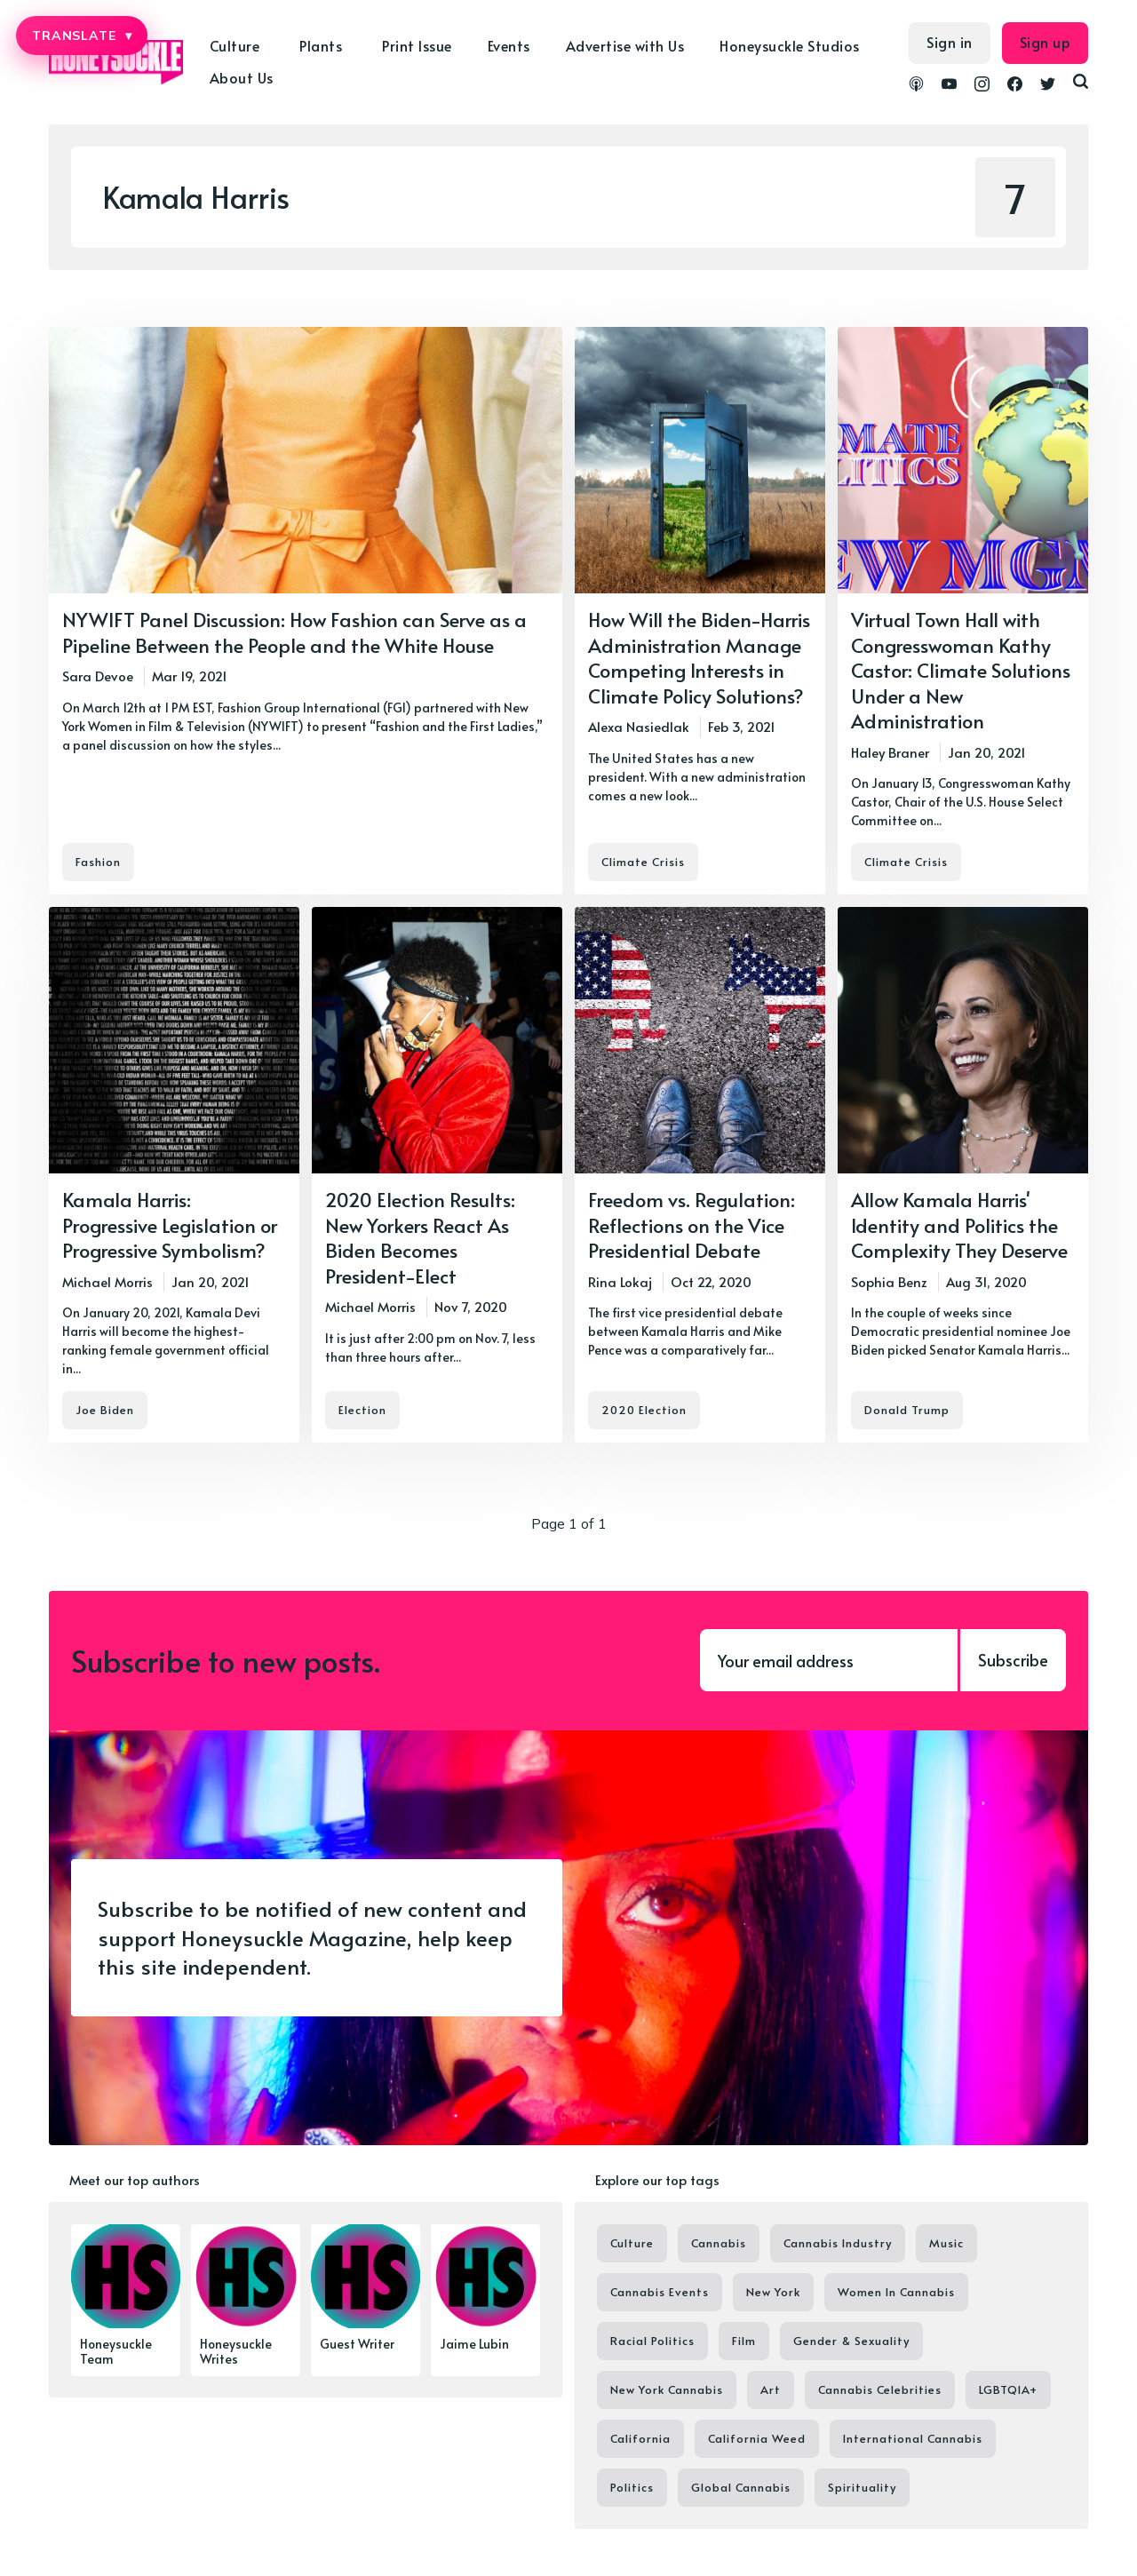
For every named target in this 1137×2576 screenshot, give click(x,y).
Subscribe (1013, 1660)
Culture (235, 45)
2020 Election (644, 1411)
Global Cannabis (741, 2487)
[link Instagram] (982, 86)
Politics (632, 2487)
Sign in (949, 42)
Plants (320, 45)
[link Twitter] (1047, 86)
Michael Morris (107, 1281)
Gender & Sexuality (851, 2341)
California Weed (757, 2438)
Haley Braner (890, 752)
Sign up (1045, 42)
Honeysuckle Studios (790, 45)
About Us (242, 77)
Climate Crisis (643, 862)
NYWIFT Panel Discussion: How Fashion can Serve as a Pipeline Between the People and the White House (294, 632)
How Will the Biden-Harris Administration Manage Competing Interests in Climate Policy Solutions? (699, 657)
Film (744, 2341)
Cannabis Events (659, 2292)
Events (509, 45)
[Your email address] (829, 1660)
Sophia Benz (889, 1281)
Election (362, 1411)
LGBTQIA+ (1008, 2389)
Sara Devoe (97, 675)
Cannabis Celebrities (880, 2389)
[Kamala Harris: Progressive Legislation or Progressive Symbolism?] (174, 1175)
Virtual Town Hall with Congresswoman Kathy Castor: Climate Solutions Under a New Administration (960, 670)
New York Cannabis (666, 2389)
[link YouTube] (949, 86)
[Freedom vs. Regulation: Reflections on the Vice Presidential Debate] (700, 1175)
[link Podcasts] (916, 86)
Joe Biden (105, 1411)
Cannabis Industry (837, 2243)
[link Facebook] (1014, 86)
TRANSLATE (81, 36)
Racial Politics (652, 2341)
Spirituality (862, 2487)
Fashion (98, 862)
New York (773, 2292)
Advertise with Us (625, 45)
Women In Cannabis (896, 2292)
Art (770, 2389)
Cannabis (718, 2243)
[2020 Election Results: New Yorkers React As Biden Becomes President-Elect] (437, 1175)
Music (946, 2243)
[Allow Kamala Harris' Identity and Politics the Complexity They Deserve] (963, 1175)
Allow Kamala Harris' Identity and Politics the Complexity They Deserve (959, 1224)
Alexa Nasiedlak (638, 726)
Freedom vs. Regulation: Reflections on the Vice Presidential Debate (691, 1224)
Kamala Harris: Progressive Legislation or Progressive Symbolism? (169, 1224)
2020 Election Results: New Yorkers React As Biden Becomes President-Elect (420, 1237)
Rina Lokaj (620, 1281)
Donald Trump (907, 1411)
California (640, 2438)
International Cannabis (912, 2438)
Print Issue (417, 45)
